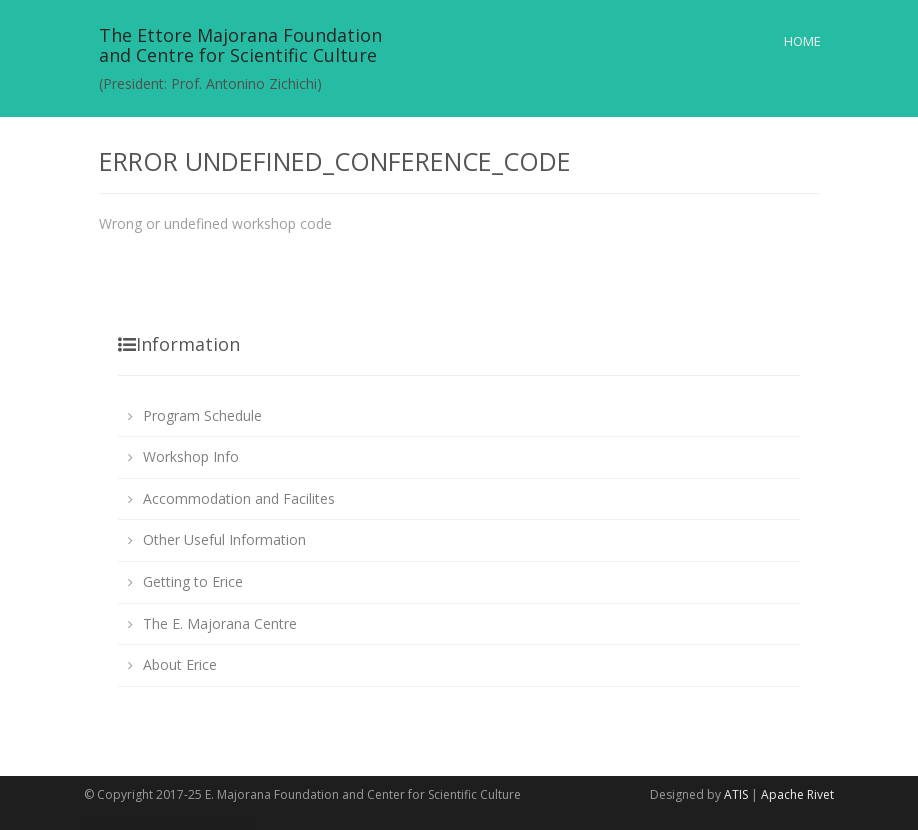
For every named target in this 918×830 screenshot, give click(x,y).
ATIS (736, 794)
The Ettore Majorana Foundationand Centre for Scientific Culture (240, 45)
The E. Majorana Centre (220, 623)
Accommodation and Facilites (239, 498)
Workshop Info (191, 456)
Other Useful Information (224, 539)
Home (802, 41)
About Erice (180, 664)
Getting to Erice (193, 581)
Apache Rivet (797, 794)
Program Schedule (202, 415)
